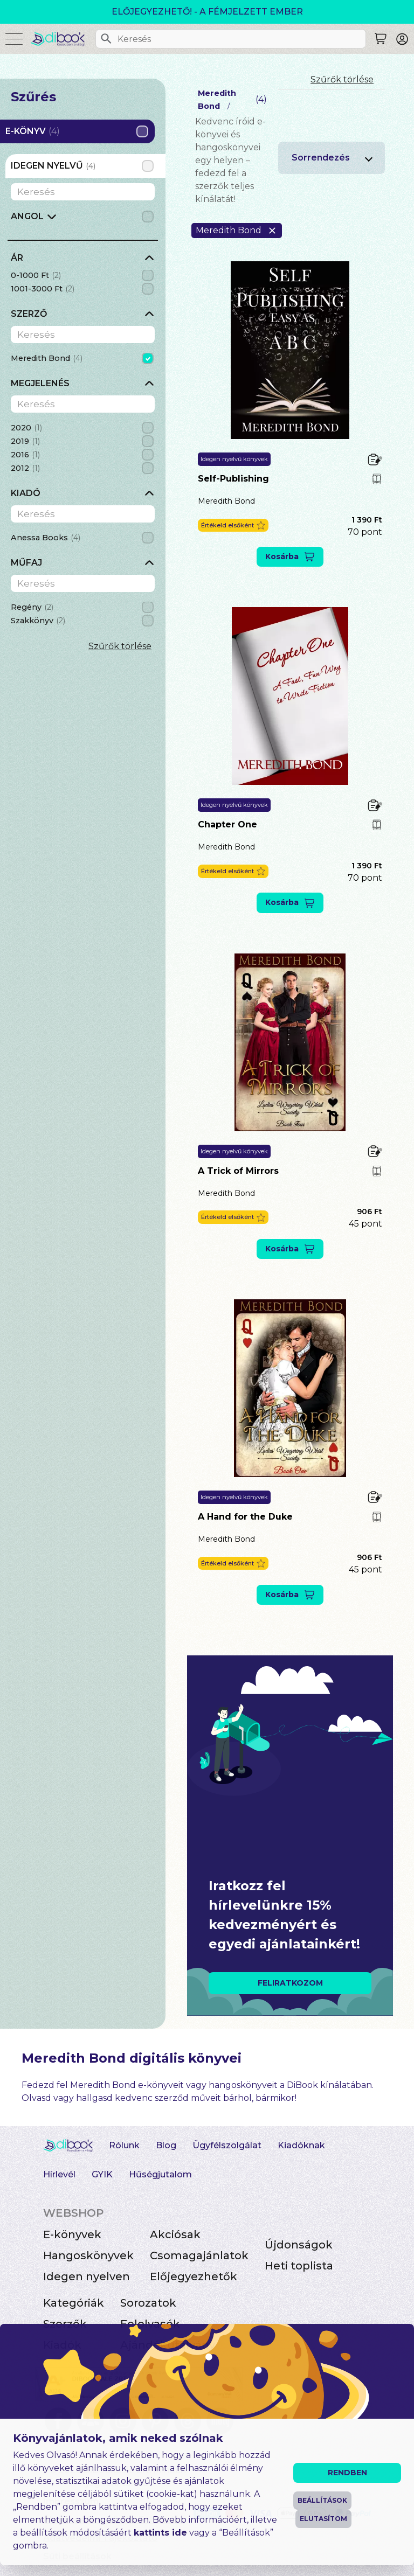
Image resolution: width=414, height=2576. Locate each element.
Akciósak (175, 2234)
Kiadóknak (301, 2145)
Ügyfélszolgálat (226, 2145)
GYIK (102, 2174)
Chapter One (227, 824)
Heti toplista (299, 2265)
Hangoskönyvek (88, 2255)
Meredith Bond (226, 501)
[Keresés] (106, 38)
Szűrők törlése (119, 646)
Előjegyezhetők (193, 2276)
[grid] (83, 219)
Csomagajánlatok (199, 2255)
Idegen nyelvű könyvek (234, 459)
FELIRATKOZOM (290, 1983)
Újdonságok (299, 2244)
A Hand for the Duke (245, 1517)
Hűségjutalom (160, 2174)
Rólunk (124, 2145)
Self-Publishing (233, 479)
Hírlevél (59, 2174)
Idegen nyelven (86, 2276)
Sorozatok (148, 2302)
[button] (233, 525)
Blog (166, 2145)
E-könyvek (72, 2234)
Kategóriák (73, 2302)
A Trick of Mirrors (238, 1171)
